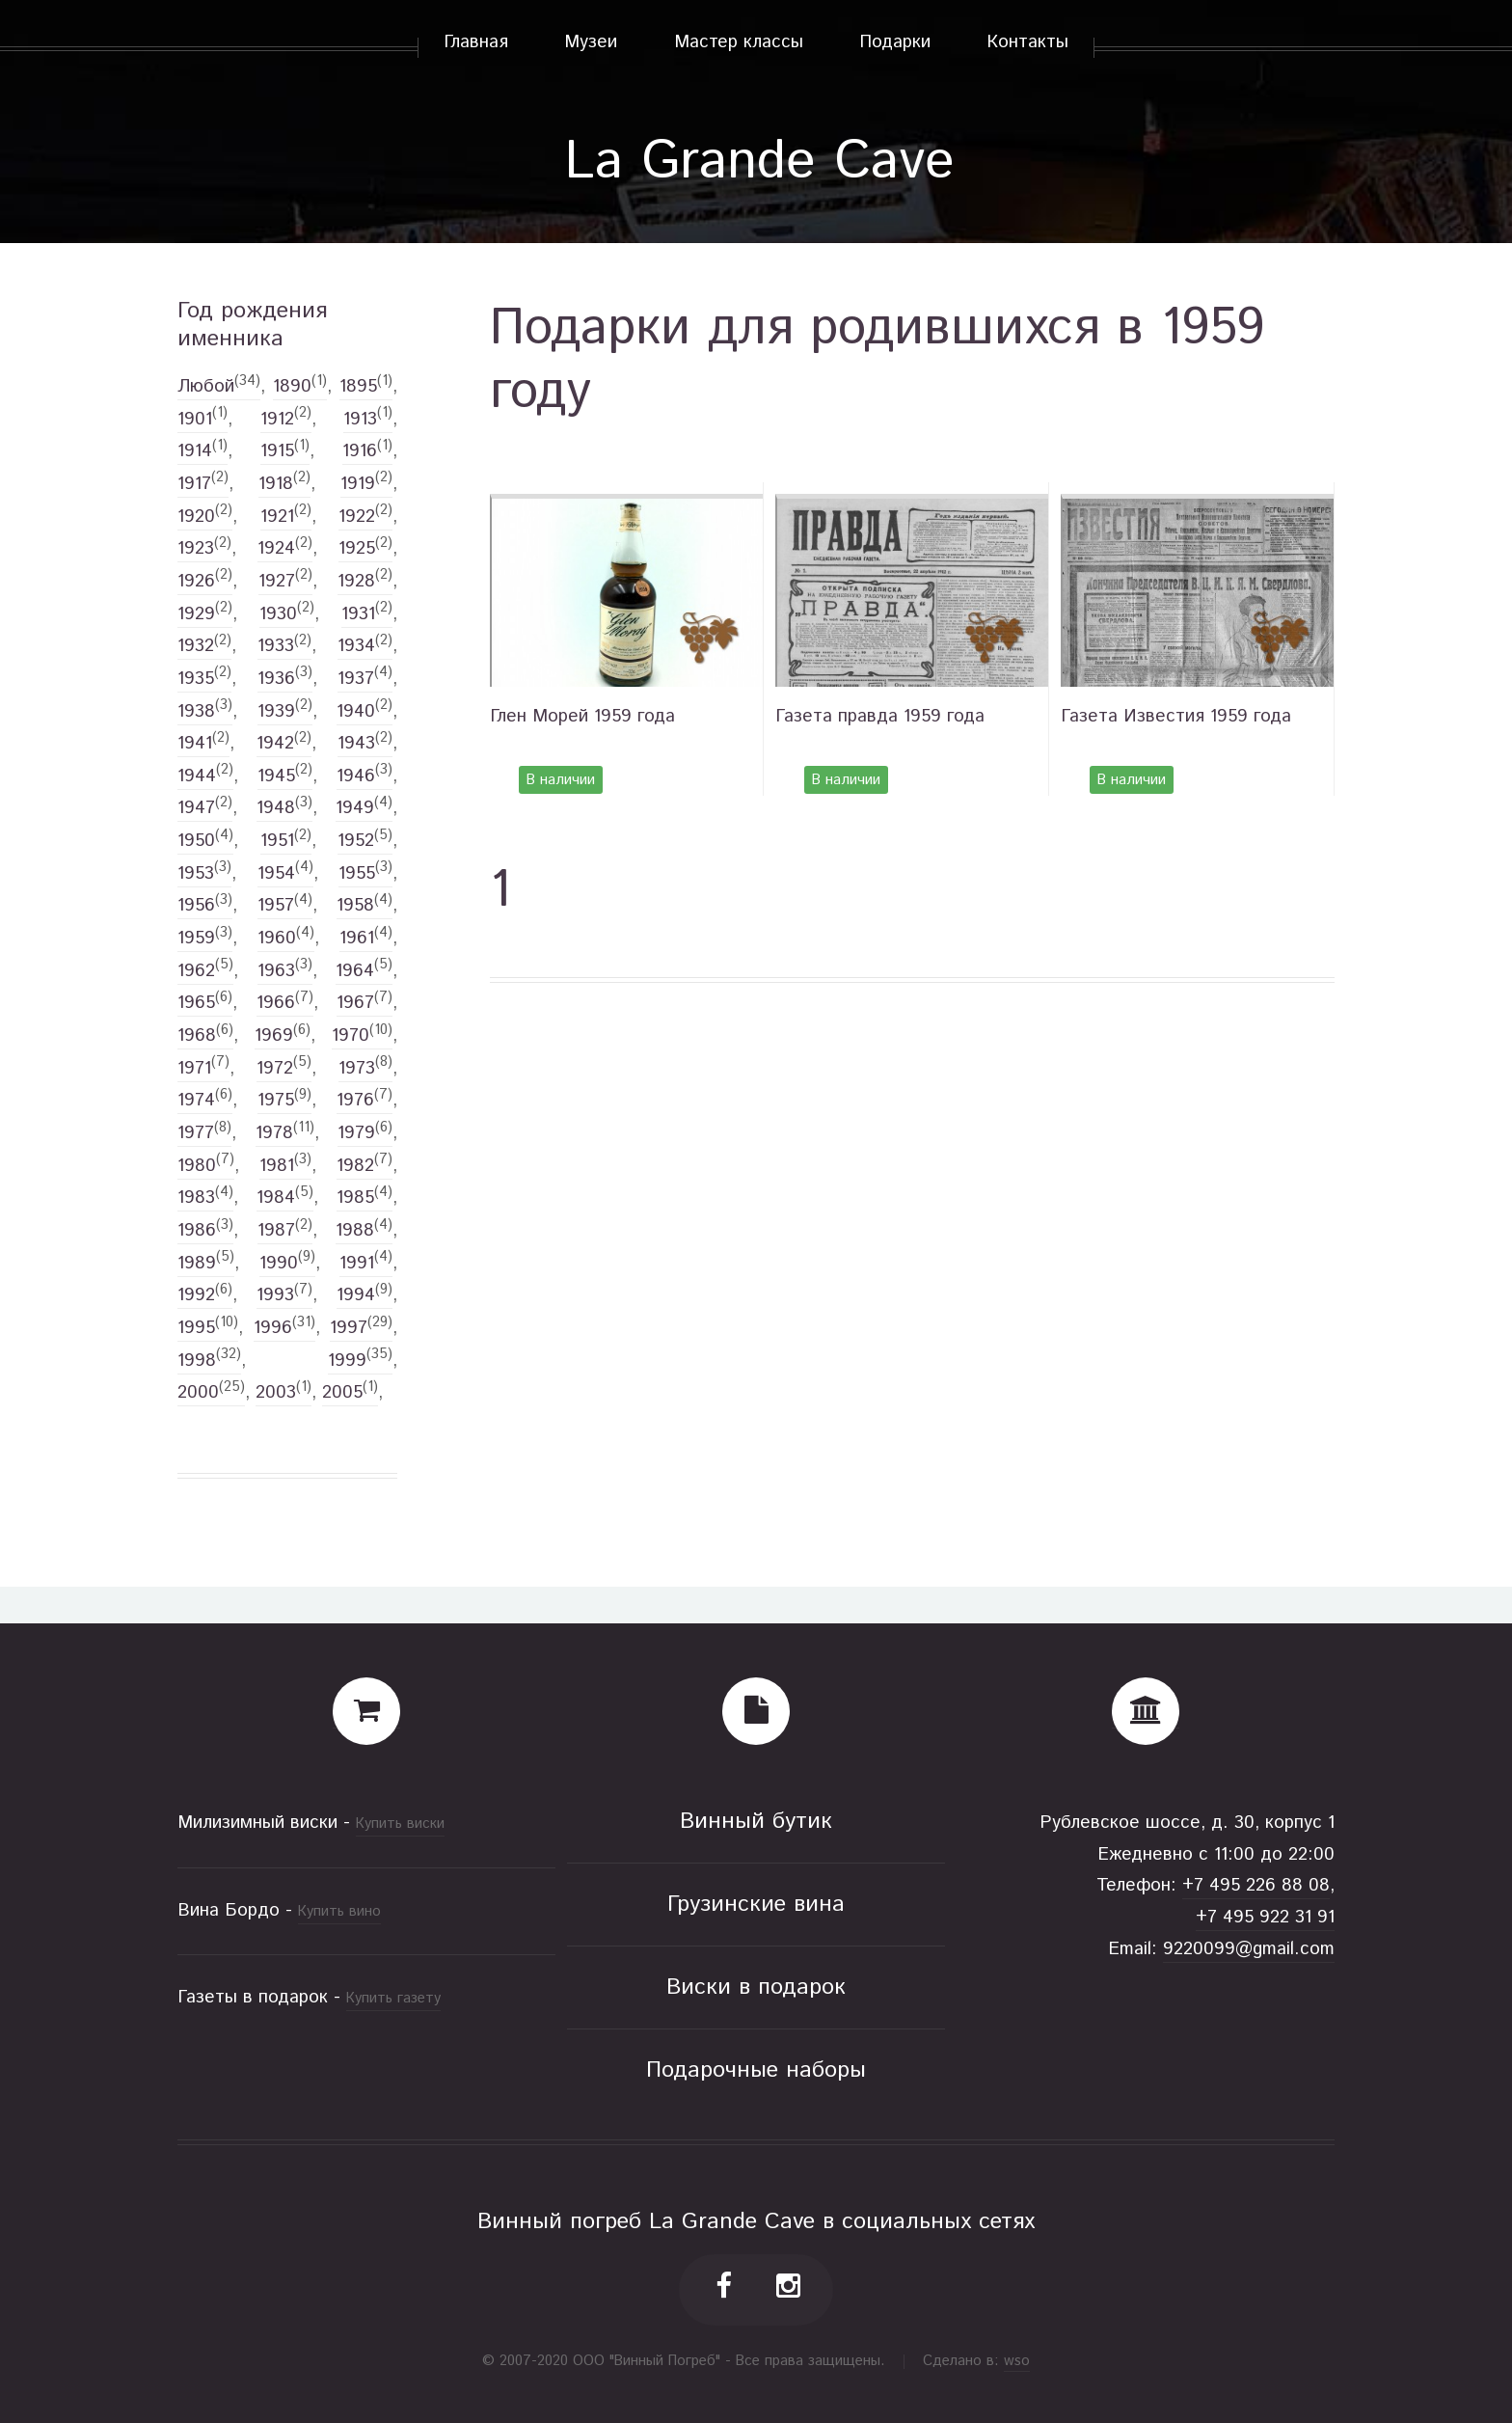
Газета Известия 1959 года (1176, 716)
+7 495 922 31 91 (1265, 1917)
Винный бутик (756, 1822)
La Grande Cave (759, 162)
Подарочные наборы (756, 2070)
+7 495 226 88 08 (1256, 1885)
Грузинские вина (756, 1904)
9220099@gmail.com (1249, 1949)
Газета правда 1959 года (880, 716)
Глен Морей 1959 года (582, 716)
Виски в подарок (756, 1987)
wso (1017, 2361)
